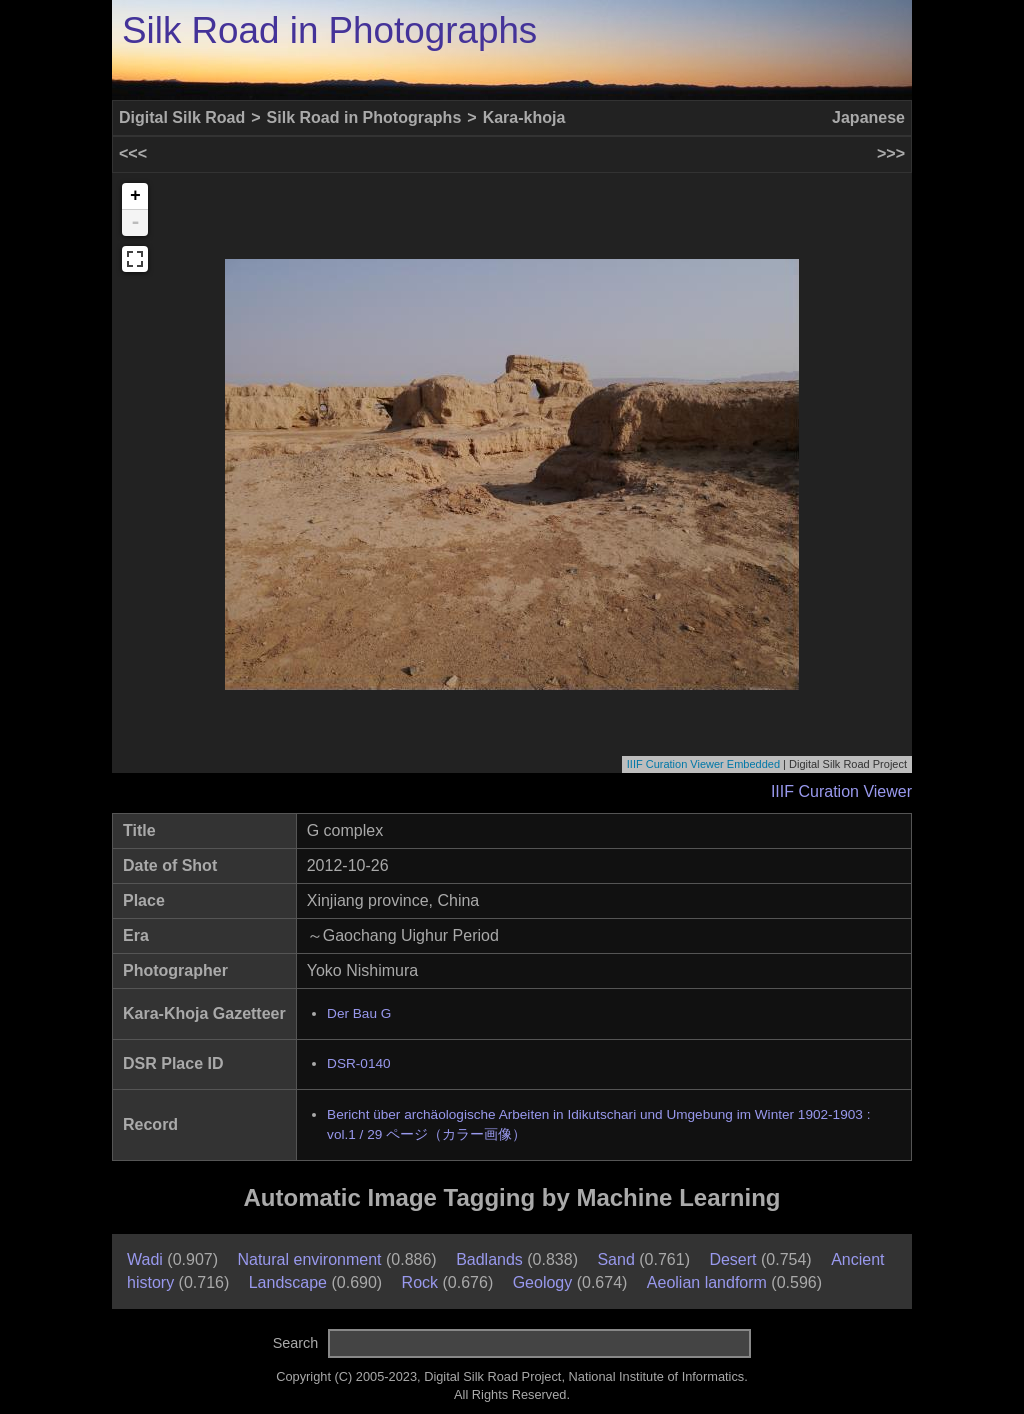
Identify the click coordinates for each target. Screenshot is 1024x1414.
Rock (420, 1282)
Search (296, 1343)
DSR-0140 (358, 1063)
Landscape (288, 1282)
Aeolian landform (707, 1282)
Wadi (145, 1259)
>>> (891, 153)
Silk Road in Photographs (329, 30)
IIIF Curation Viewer (841, 791)
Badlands (489, 1259)
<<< (133, 153)
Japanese (868, 117)
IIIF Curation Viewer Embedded (703, 764)
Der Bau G (359, 1013)
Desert (732, 1259)
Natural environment (309, 1259)
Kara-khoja (524, 117)
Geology (543, 1282)
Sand (615, 1259)
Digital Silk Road (182, 117)
